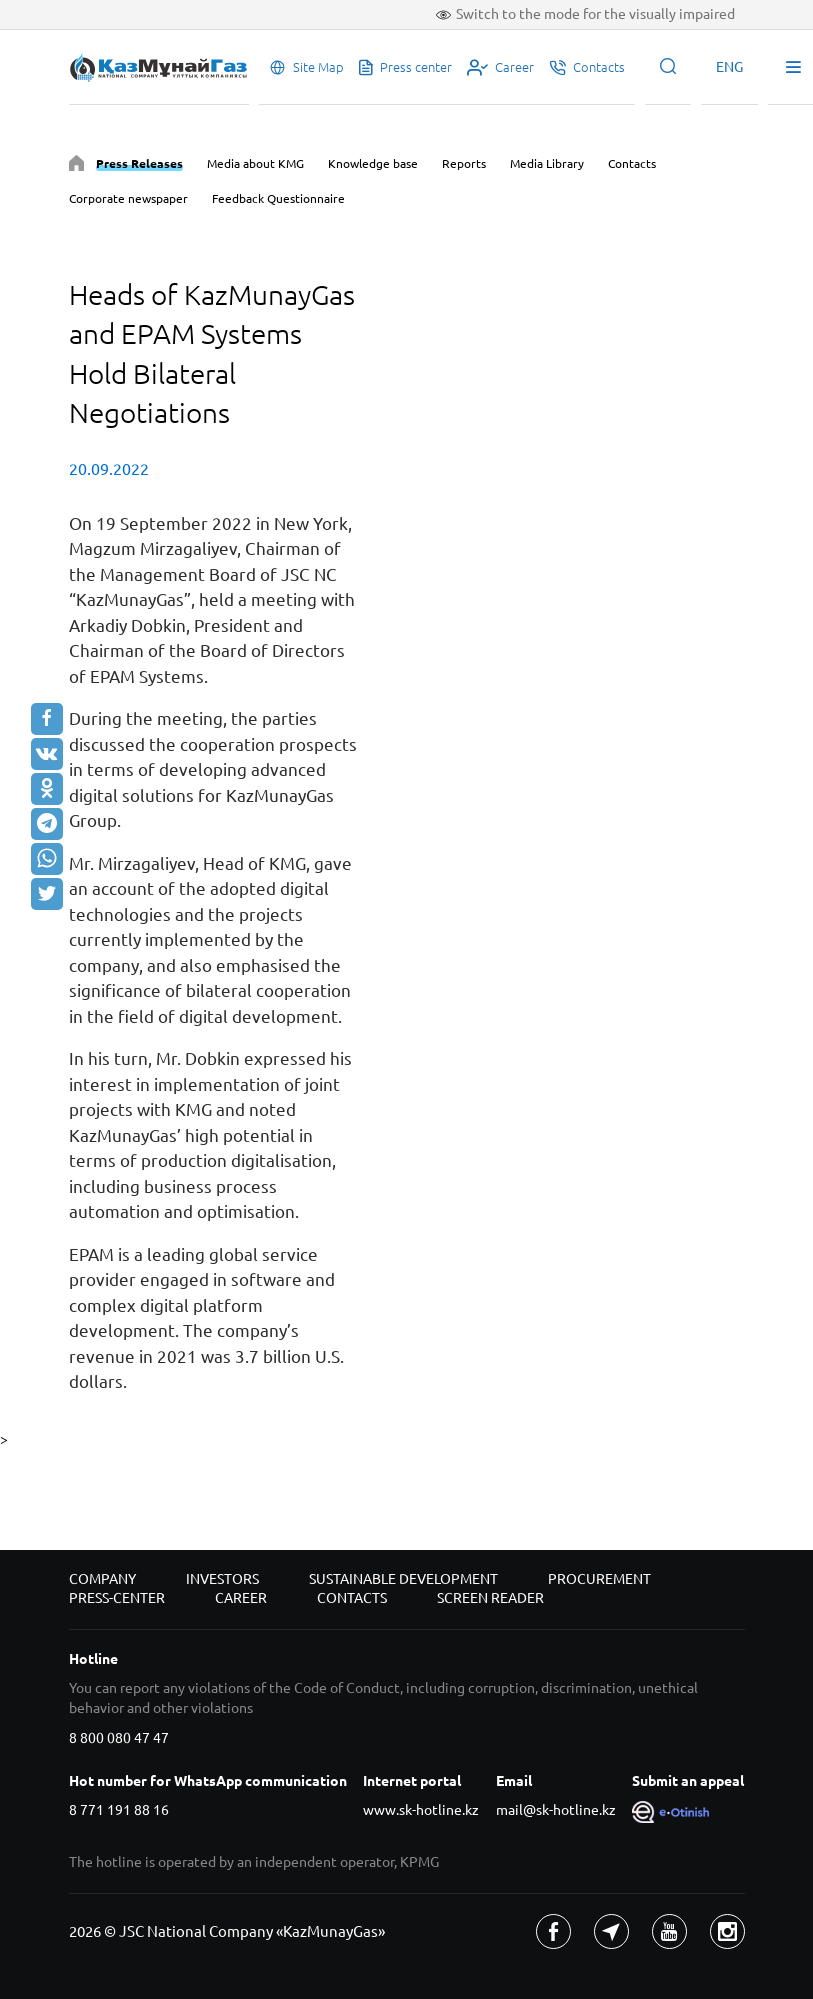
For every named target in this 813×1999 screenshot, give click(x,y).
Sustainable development (403, 1579)
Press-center (117, 1598)
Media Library (547, 163)
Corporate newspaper (128, 198)
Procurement (599, 1579)
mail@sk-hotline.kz (556, 1810)
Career (241, 1598)
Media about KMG (255, 163)
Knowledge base (373, 163)
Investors (222, 1579)
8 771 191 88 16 (119, 1810)
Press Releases (139, 163)
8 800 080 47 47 (119, 1738)
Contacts (632, 163)
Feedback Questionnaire (278, 198)
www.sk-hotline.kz (421, 1810)
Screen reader (490, 1598)
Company (102, 1579)
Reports (464, 163)
